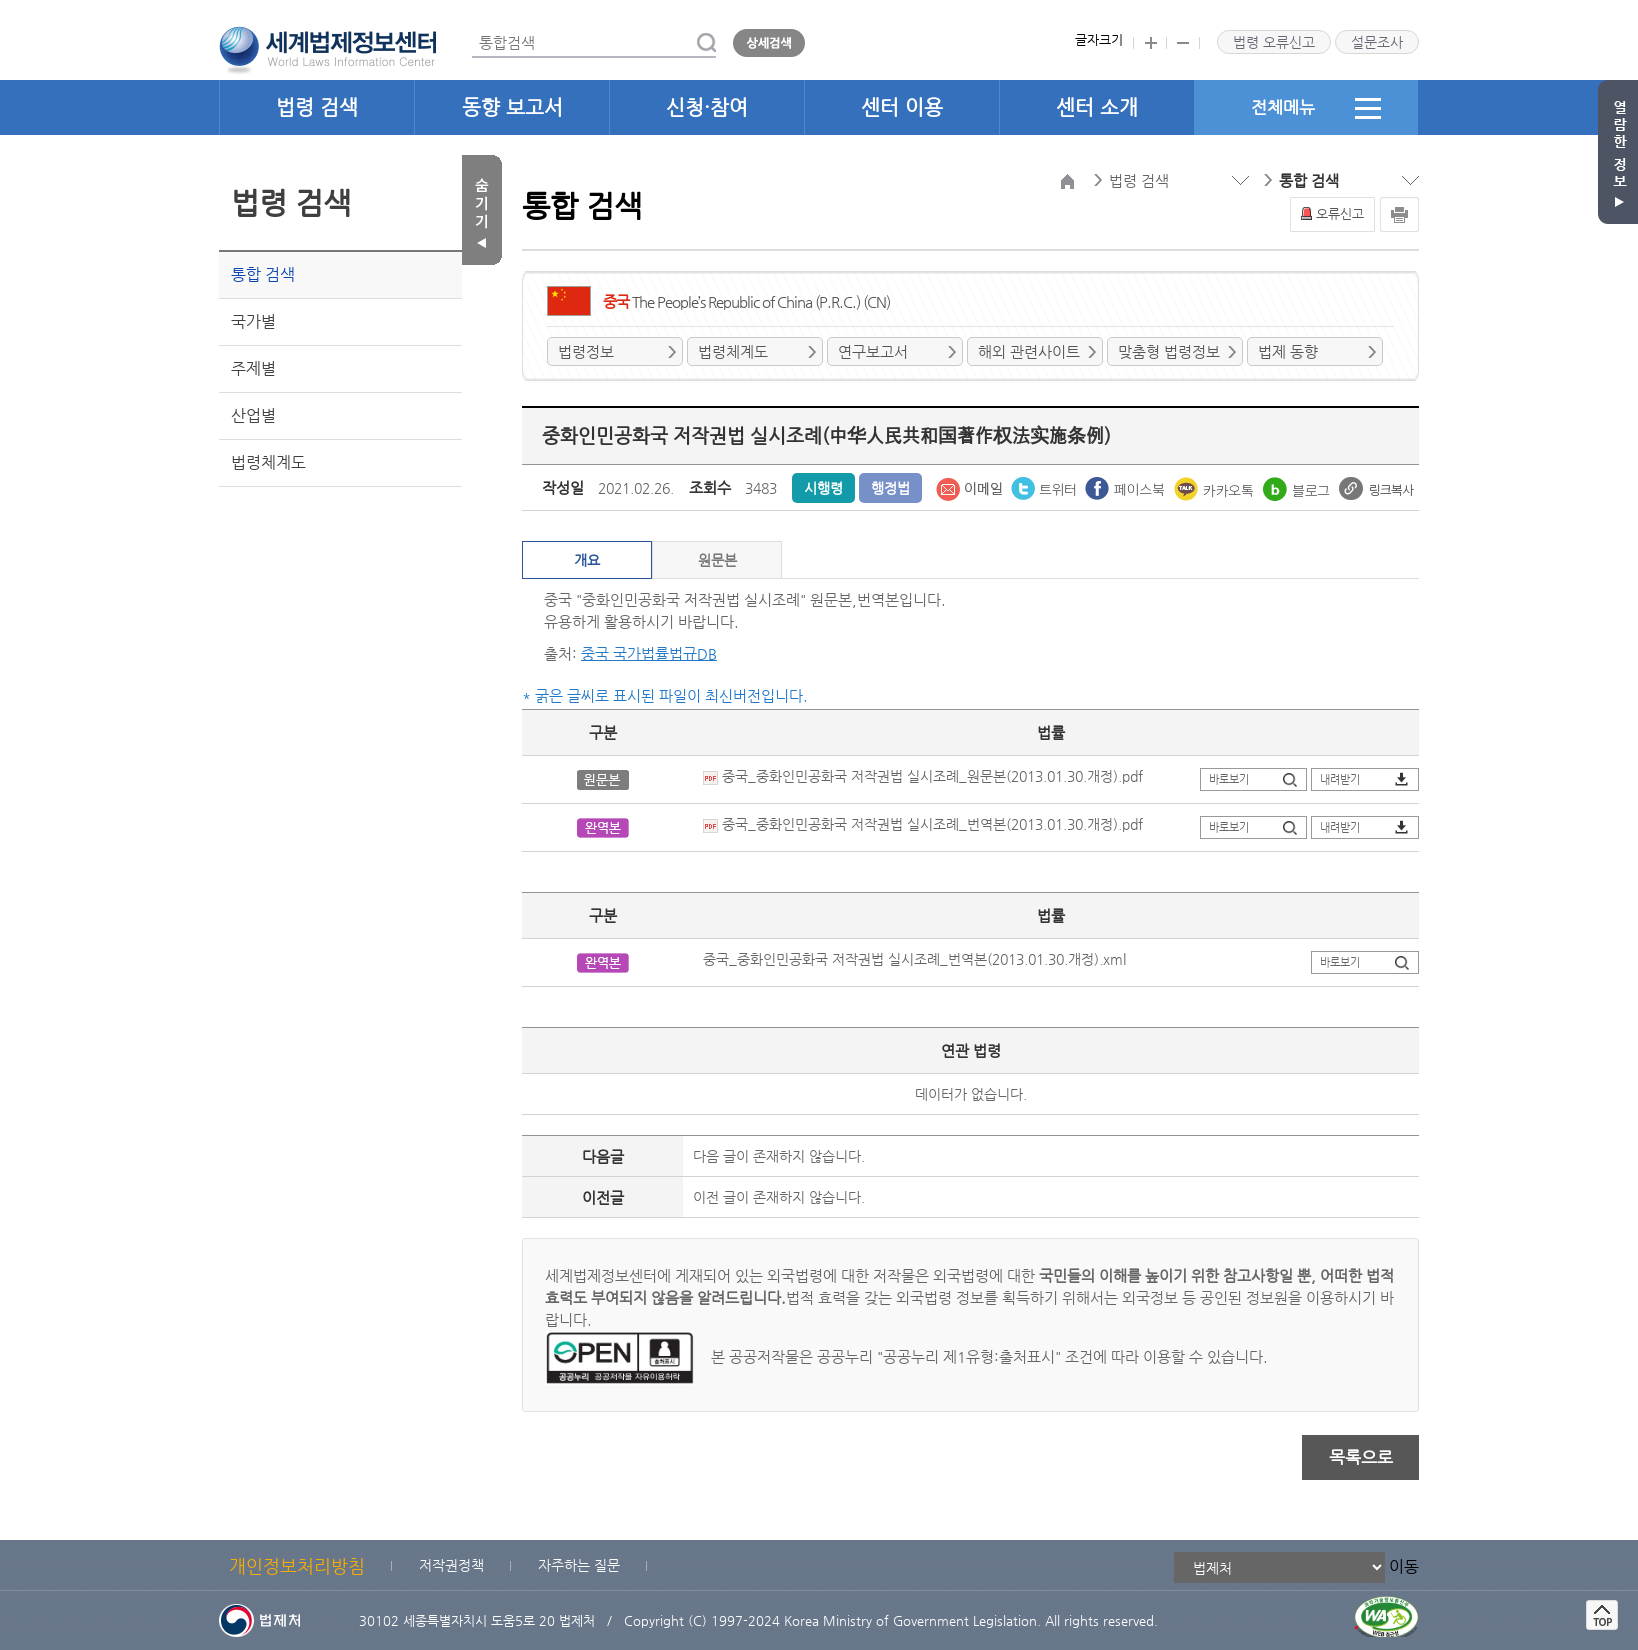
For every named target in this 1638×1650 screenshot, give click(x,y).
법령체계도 (268, 462)
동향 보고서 (512, 107)
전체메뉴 (1316, 108)
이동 (1404, 1566)
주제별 (253, 368)
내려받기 (1340, 779)
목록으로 (1361, 1457)
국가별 (253, 321)
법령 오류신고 (1274, 42)
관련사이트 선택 (0, 0)
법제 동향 (1288, 351)
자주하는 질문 (579, 1565)
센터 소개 (1097, 107)
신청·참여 (707, 107)
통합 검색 (263, 274)
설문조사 (1377, 42)
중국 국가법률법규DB (649, 653)
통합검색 (472, 28)
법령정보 (586, 351)
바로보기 (1229, 779)
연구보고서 (873, 351)
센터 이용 (902, 107)
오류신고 (1340, 213)
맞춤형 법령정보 (1169, 351)
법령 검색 (317, 107)
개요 (587, 560)
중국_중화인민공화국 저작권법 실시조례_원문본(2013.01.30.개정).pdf (923, 776)
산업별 (253, 415)
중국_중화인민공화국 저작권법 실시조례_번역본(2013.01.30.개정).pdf (923, 824)
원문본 (717, 560)
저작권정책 (451, 1565)
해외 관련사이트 (1029, 351)
